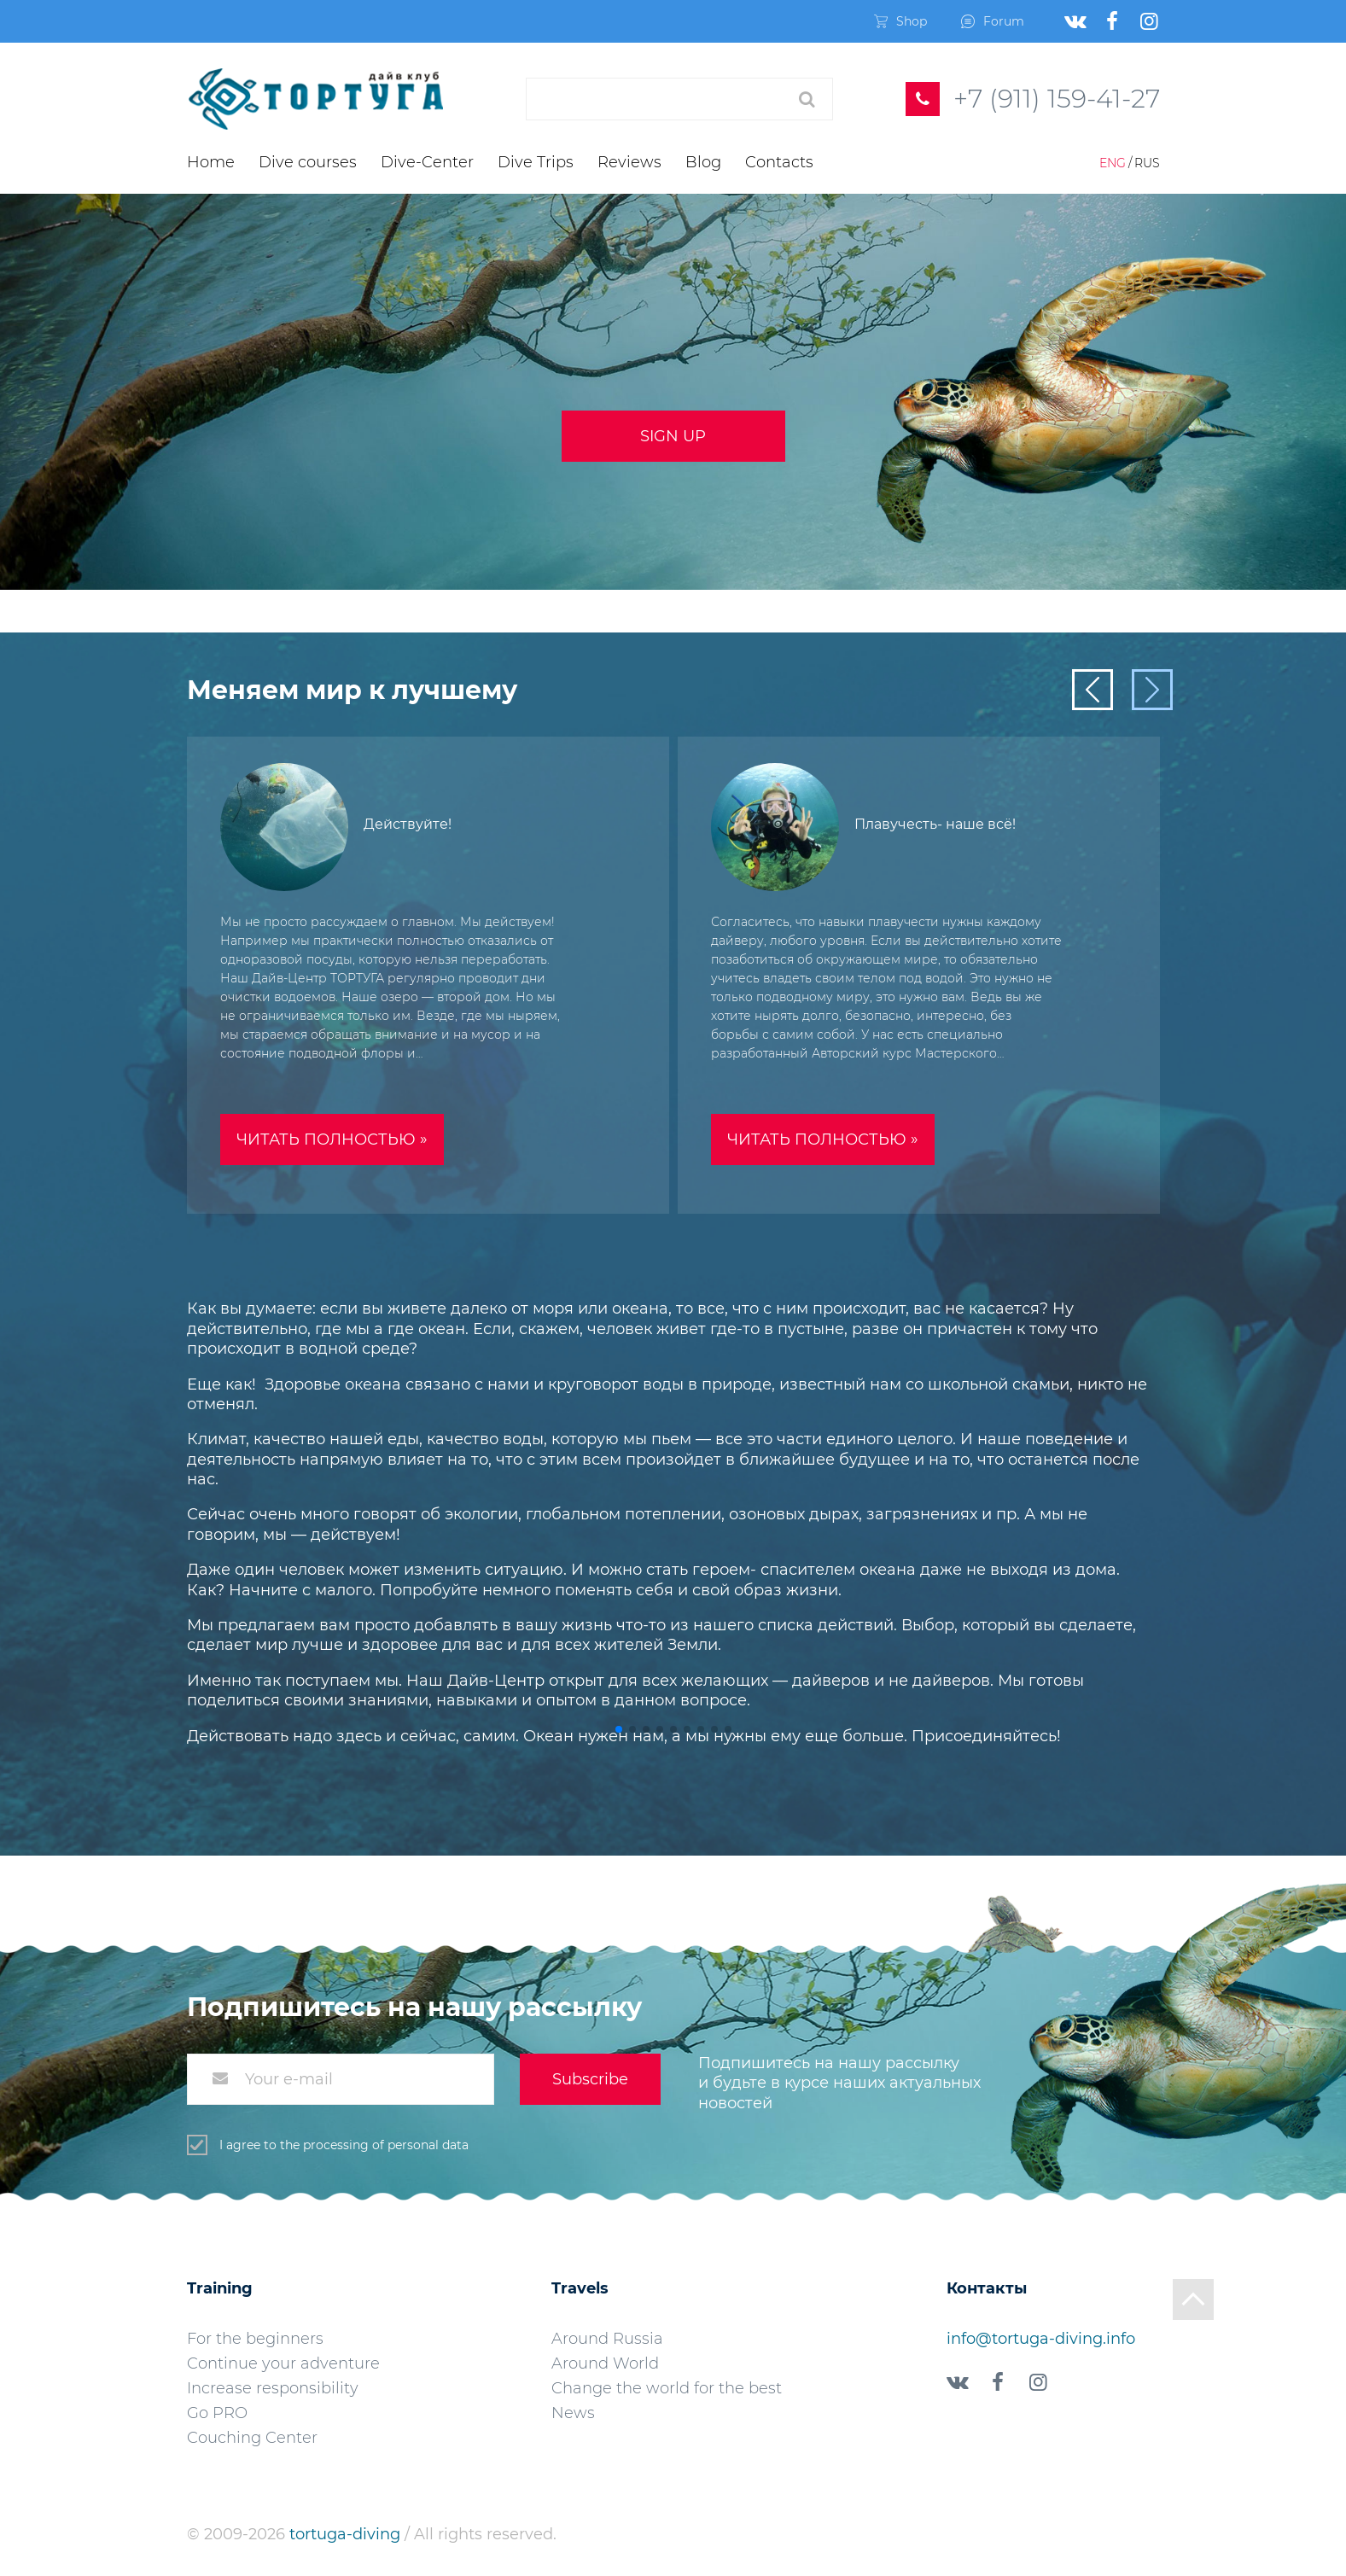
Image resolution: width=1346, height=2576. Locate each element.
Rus (1147, 163)
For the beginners (255, 2338)
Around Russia (607, 2338)
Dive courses (308, 162)
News (573, 2413)
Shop (900, 21)
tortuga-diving (347, 2534)
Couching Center (252, 2437)
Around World (605, 2363)
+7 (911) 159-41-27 (1056, 98)
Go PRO (217, 2413)
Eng (1112, 163)
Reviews (629, 162)
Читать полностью (332, 1139)
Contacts (779, 162)
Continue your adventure (283, 2363)
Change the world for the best (666, 2388)
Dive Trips (536, 162)
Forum (992, 21)
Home (211, 162)
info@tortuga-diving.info (1041, 2338)
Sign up (673, 436)
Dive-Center (427, 162)
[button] (618, 1729)
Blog (703, 162)
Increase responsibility (272, 2388)
